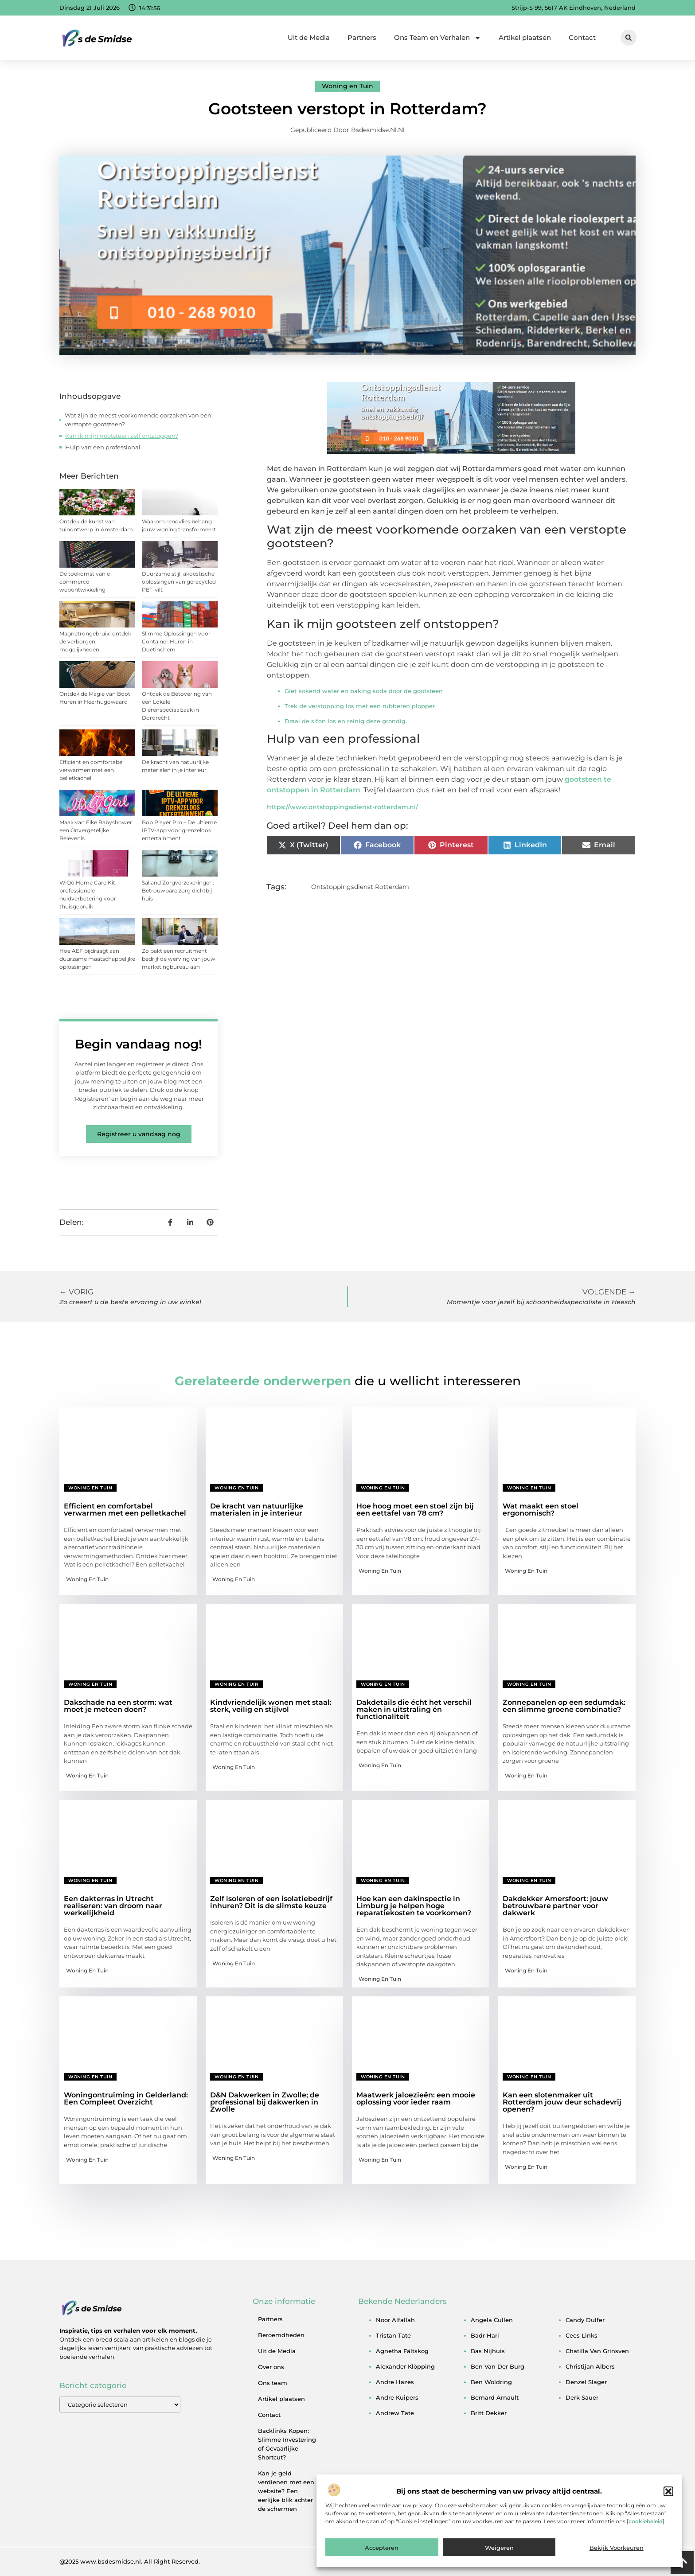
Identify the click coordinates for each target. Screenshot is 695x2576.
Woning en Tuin (347, 86)
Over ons (271, 2366)
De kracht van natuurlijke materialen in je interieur (256, 1509)
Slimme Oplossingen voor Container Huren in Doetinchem (176, 641)
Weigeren (499, 2549)
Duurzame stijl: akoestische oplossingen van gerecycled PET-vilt (179, 581)
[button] (668, 2493)
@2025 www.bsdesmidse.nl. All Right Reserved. (129, 2561)
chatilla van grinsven (597, 2350)
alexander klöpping (405, 2366)
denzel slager (586, 2381)
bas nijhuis (488, 2350)
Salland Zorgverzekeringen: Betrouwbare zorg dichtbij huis (178, 890)
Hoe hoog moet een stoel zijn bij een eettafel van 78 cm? (415, 1509)
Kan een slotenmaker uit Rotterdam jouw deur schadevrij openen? (562, 2102)
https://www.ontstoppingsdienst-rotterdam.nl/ (342, 807)
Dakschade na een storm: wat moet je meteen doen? (118, 1706)
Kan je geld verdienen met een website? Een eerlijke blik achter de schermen (286, 2491)
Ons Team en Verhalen (437, 38)
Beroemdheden (281, 2334)
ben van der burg (497, 2366)
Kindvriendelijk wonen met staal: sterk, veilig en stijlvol (271, 1706)
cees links (581, 2335)
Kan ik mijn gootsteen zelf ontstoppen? (121, 435)
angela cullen (492, 2319)
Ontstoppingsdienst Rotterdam (360, 887)
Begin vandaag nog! (138, 1044)
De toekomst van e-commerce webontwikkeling (85, 581)
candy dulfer (585, 2319)
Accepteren (381, 2549)
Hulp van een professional (103, 447)
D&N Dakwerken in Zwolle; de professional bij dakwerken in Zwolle (264, 2102)
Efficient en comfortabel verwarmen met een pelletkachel (91, 770)
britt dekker (489, 2412)
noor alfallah (395, 2319)
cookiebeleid (646, 2523)
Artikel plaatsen (525, 37)
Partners (362, 37)
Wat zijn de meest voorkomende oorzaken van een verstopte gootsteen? (138, 420)
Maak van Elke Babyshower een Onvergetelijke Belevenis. (95, 830)
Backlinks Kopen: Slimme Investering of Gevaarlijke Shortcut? (287, 2444)
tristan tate (393, 2335)
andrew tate (395, 2412)
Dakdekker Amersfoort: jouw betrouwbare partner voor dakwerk (555, 1905)
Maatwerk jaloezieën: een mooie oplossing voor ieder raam (415, 2098)
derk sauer (582, 2397)
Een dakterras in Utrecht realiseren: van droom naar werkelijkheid (113, 1905)
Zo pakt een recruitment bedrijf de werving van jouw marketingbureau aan (178, 958)
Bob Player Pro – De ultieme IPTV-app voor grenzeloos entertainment (179, 830)
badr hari (485, 2335)
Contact (582, 37)
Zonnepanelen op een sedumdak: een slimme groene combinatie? (564, 1706)
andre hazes (395, 2381)
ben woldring (491, 2381)
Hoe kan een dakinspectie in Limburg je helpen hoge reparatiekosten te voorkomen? (413, 1905)
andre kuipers (397, 2397)
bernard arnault (495, 2397)
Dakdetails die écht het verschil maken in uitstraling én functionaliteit (414, 1709)
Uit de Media (309, 37)
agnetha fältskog (402, 2350)
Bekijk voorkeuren (617, 2549)
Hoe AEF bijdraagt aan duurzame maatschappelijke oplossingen (97, 958)
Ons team (272, 2382)
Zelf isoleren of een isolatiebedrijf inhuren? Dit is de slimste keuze (271, 1902)
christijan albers (590, 2366)
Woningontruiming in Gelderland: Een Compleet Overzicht (126, 2098)
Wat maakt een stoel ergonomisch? (540, 1509)
